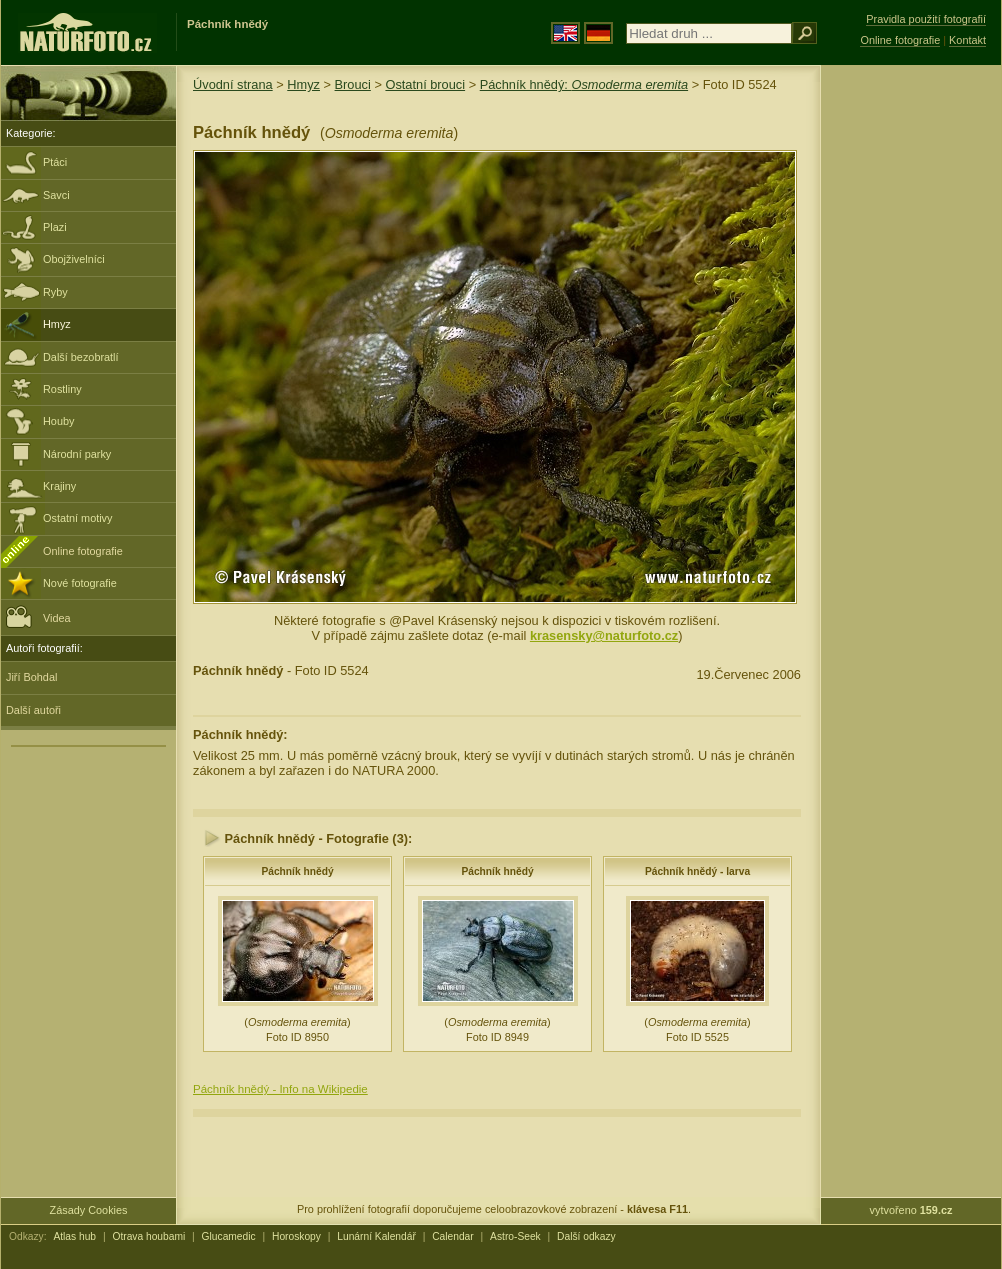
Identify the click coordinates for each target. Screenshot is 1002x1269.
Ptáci (55, 162)
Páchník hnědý (297, 871)
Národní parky (77, 454)
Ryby (55, 292)
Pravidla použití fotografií (926, 19)
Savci (56, 195)
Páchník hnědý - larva (697, 871)
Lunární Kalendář (376, 1236)
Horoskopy (296, 1236)
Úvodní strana (233, 84)
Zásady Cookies (89, 1210)
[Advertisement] (911, 385)
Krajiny (59, 486)
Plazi (55, 227)
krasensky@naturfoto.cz (604, 635)
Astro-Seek (515, 1236)
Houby (58, 421)
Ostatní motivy (78, 518)
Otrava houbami (148, 1236)
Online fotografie (83, 551)
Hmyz (57, 324)
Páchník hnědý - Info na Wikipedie (280, 1089)
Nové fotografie (80, 583)
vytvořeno (911, 1210)
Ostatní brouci (425, 84)
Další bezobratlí (81, 357)
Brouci (353, 84)
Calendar (453, 1236)
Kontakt (967, 40)
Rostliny (62, 389)
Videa (38, 616)
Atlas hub (74, 1236)
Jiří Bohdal (31, 677)
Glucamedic (229, 1236)
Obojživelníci (74, 259)
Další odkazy (586, 1236)
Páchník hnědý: (584, 84)
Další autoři (33, 710)
